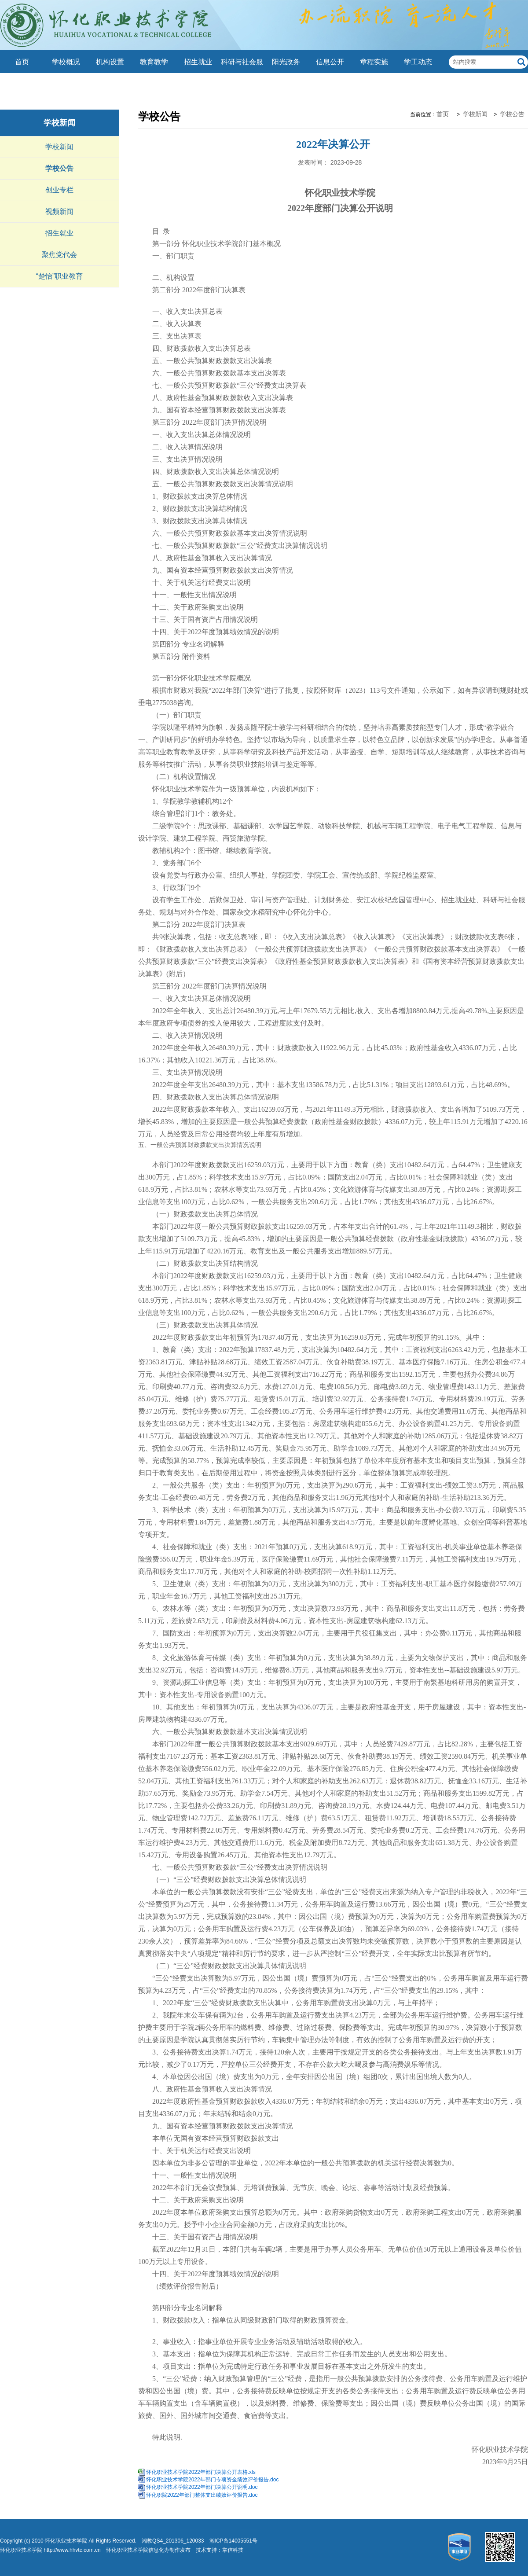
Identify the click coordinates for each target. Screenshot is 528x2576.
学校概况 (66, 62)
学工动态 (418, 62)
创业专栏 (59, 190)
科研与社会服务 (242, 73)
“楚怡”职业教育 (59, 276)
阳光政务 (286, 62)
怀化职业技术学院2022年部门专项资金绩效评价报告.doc (212, 2480)
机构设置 (110, 62)
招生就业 (198, 62)
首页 (22, 62)
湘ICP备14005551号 (233, 2541)
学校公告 (59, 168)
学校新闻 (59, 122)
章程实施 (374, 62)
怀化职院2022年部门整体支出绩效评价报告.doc (201, 2495)
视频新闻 (59, 211)
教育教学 (154, 62)
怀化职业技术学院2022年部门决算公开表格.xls (201, 2472)
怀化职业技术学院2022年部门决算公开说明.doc (201, 2487)
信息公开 (330, 62)
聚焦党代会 (59, 254)
